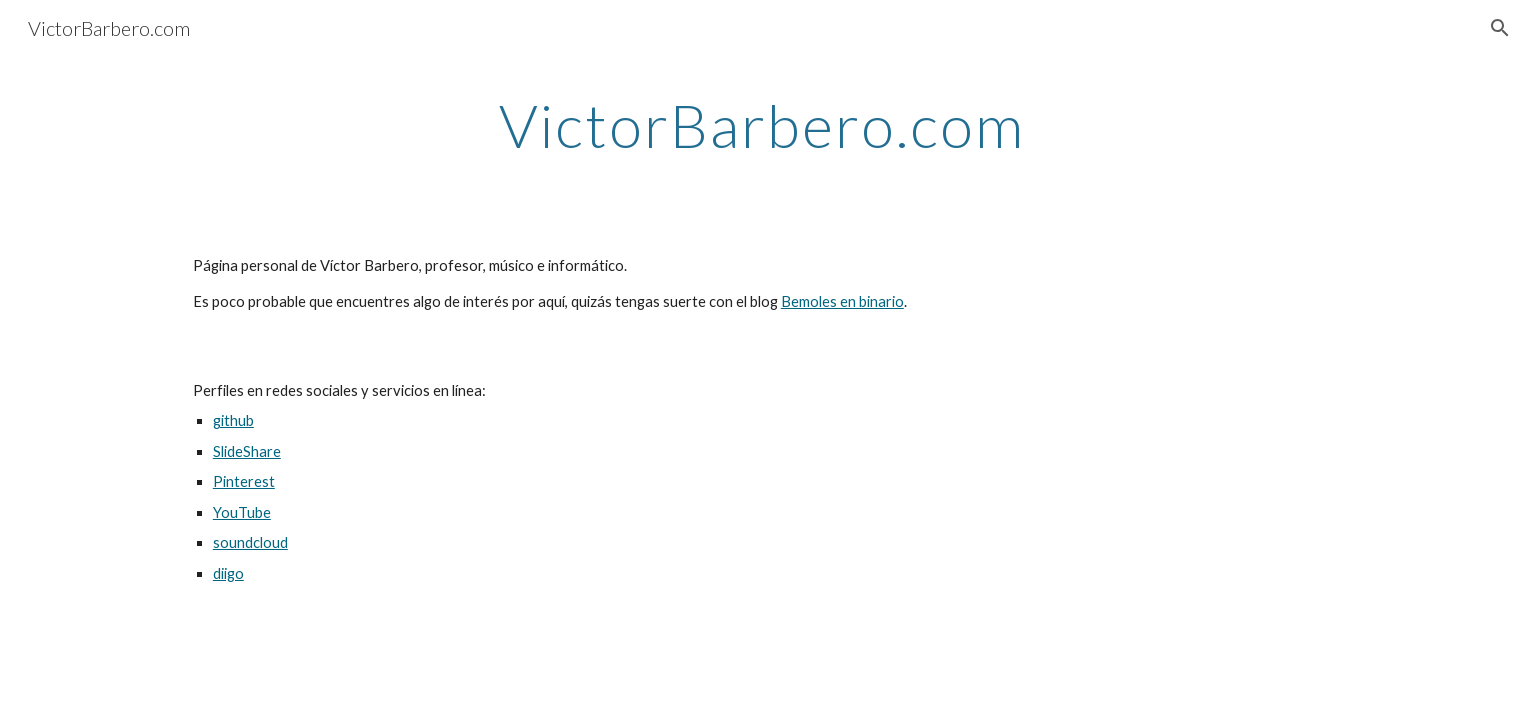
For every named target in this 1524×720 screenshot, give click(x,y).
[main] (762, 125)
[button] (1500, 28)
